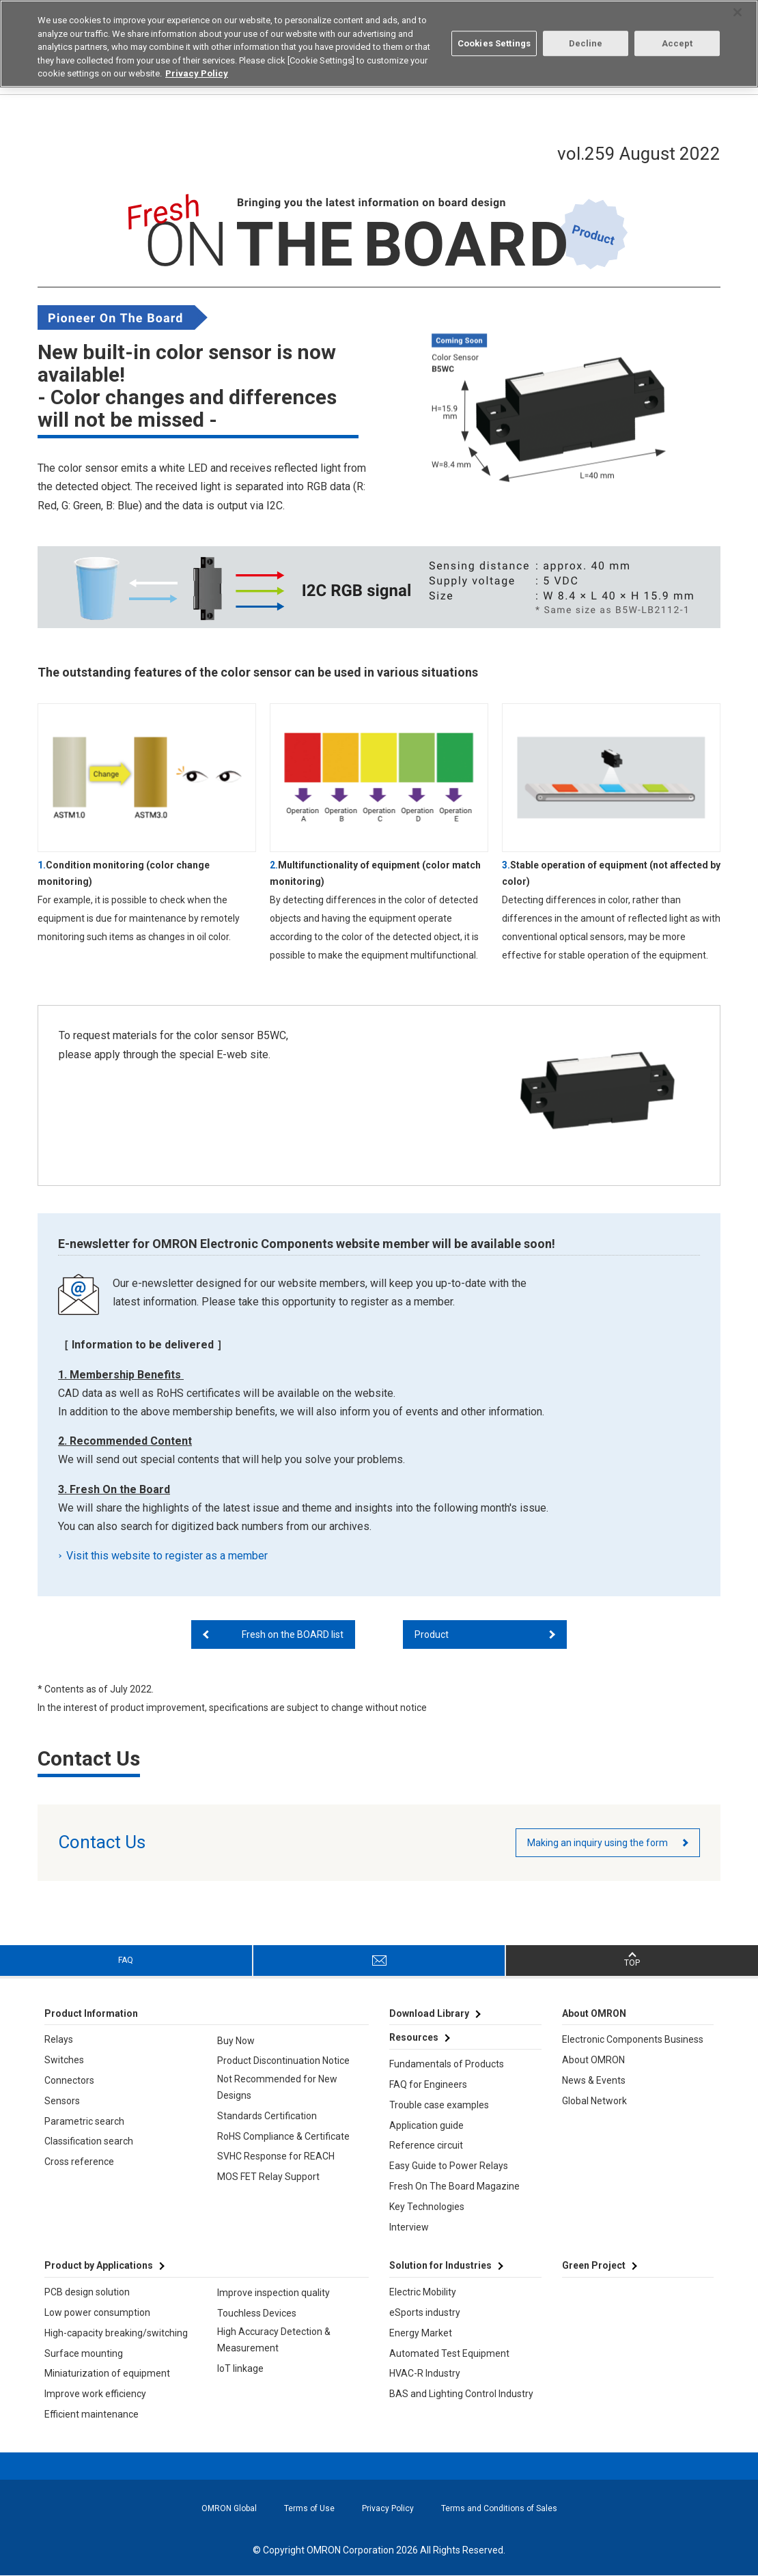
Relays (58, 2039)
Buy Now (236, 2040)
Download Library (429, 2013)
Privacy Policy (388, 2508)
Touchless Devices (256, 2313)
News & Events (594, 2080)
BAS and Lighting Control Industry (461, 2393)
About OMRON (593, 2059)
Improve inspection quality (273, 2292)
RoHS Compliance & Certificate (283, 2136)
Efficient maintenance (91, 2414)
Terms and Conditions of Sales (499, 2508)
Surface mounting (83, 2353)
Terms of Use (309, 2508)
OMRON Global (229, 2508)
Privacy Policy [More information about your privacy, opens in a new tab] (196, 73)
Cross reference (79, 2161)
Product (432, 1634)
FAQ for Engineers (428, 2084)
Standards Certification (267, 2115)
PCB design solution (87, 2292)
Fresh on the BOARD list (292, 1634)
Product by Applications (98, 2265)
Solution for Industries (440, 2265)
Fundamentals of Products (446, 2063)
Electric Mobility (422, 2292)
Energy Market (420, 2332)
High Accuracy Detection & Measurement (274, 2339)
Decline (586, 43)
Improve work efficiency (95, 2393)
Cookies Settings (494, 43)
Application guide (426, 2125)
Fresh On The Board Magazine (454, 2186)
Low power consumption (97, 2312)
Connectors (69, 2080)
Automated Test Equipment (449, 2353)
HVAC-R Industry (424, 2373)
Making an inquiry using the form (597, 1842)
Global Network (594, 2100)
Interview (409, 2227)
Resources (413, 2037)
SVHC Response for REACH (276, 2156)
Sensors (62, 2100)
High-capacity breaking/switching (116, 2332)
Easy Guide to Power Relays (448, 2165)
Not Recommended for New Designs (277, 2087)
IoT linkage (240, 2368)
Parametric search (84, 2121)
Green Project (594, 2265)
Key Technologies (426, 2206)
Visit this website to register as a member (168, 1555)
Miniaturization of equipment (107, 2373)
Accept (677, 43)
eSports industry (424, 2312)
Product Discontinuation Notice (283, 2060)
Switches (64, 2059)
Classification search (88, 2141)
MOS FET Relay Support (268, 2176)
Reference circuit (426, 2145)
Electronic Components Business (632, 2039)
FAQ (125, 1960)
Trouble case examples (439, 2104)
